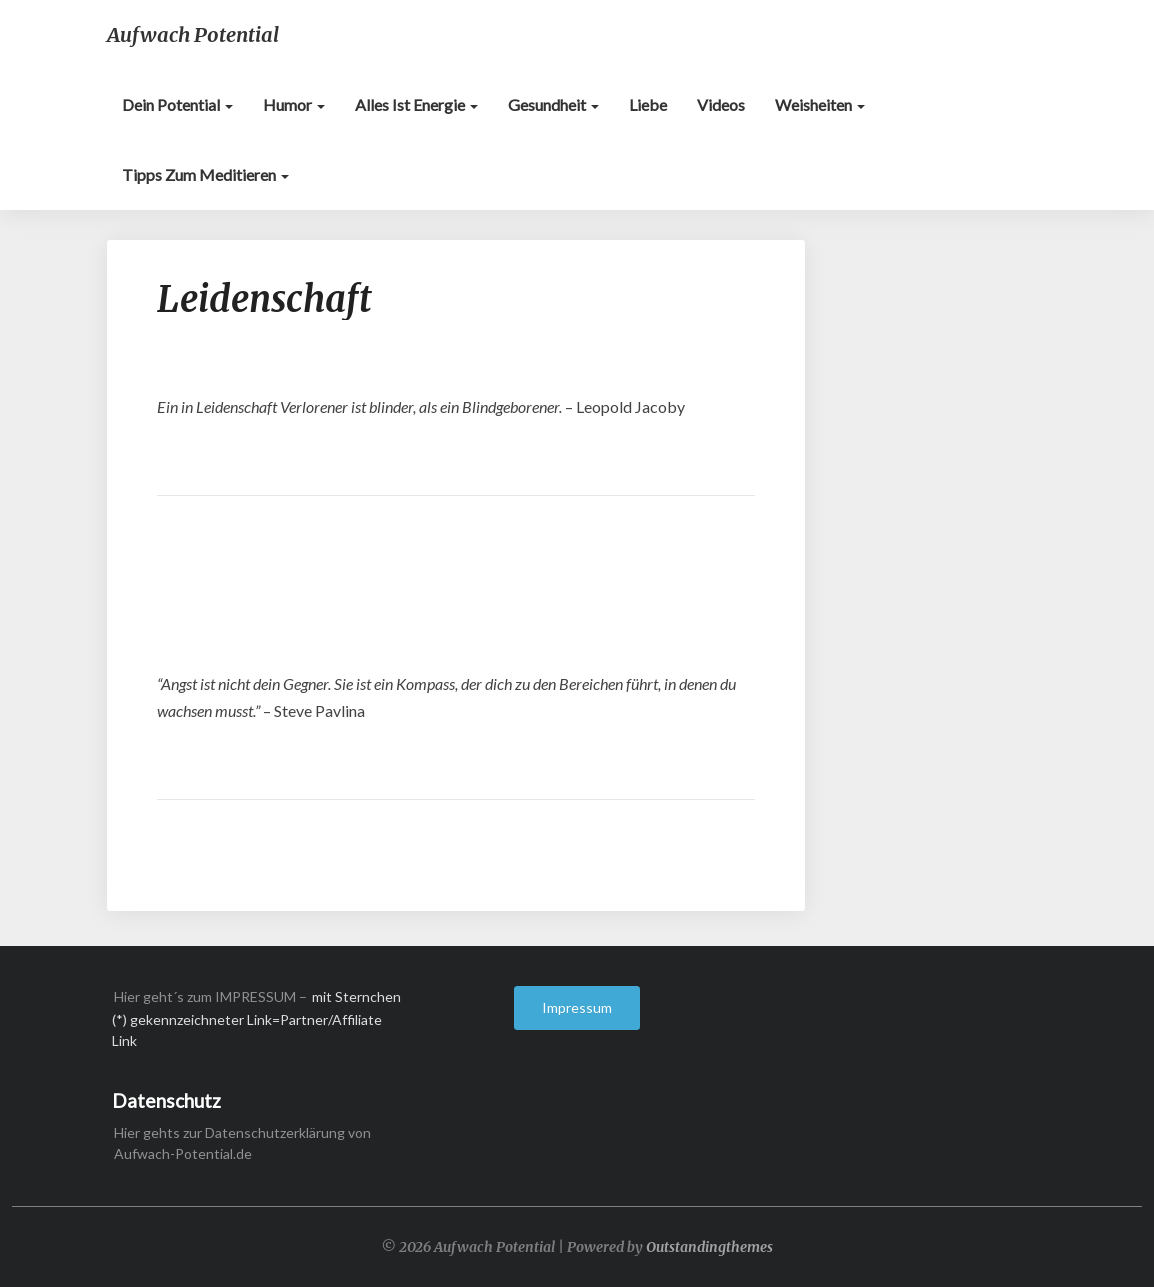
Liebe (648, 104)
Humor (294, 104)
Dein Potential (177, 104)
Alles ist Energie (416, 104)
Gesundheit (553, 104)
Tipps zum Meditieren (205, 174)
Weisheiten (820, 104)
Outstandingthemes (709, 1247)
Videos (721, 104)
